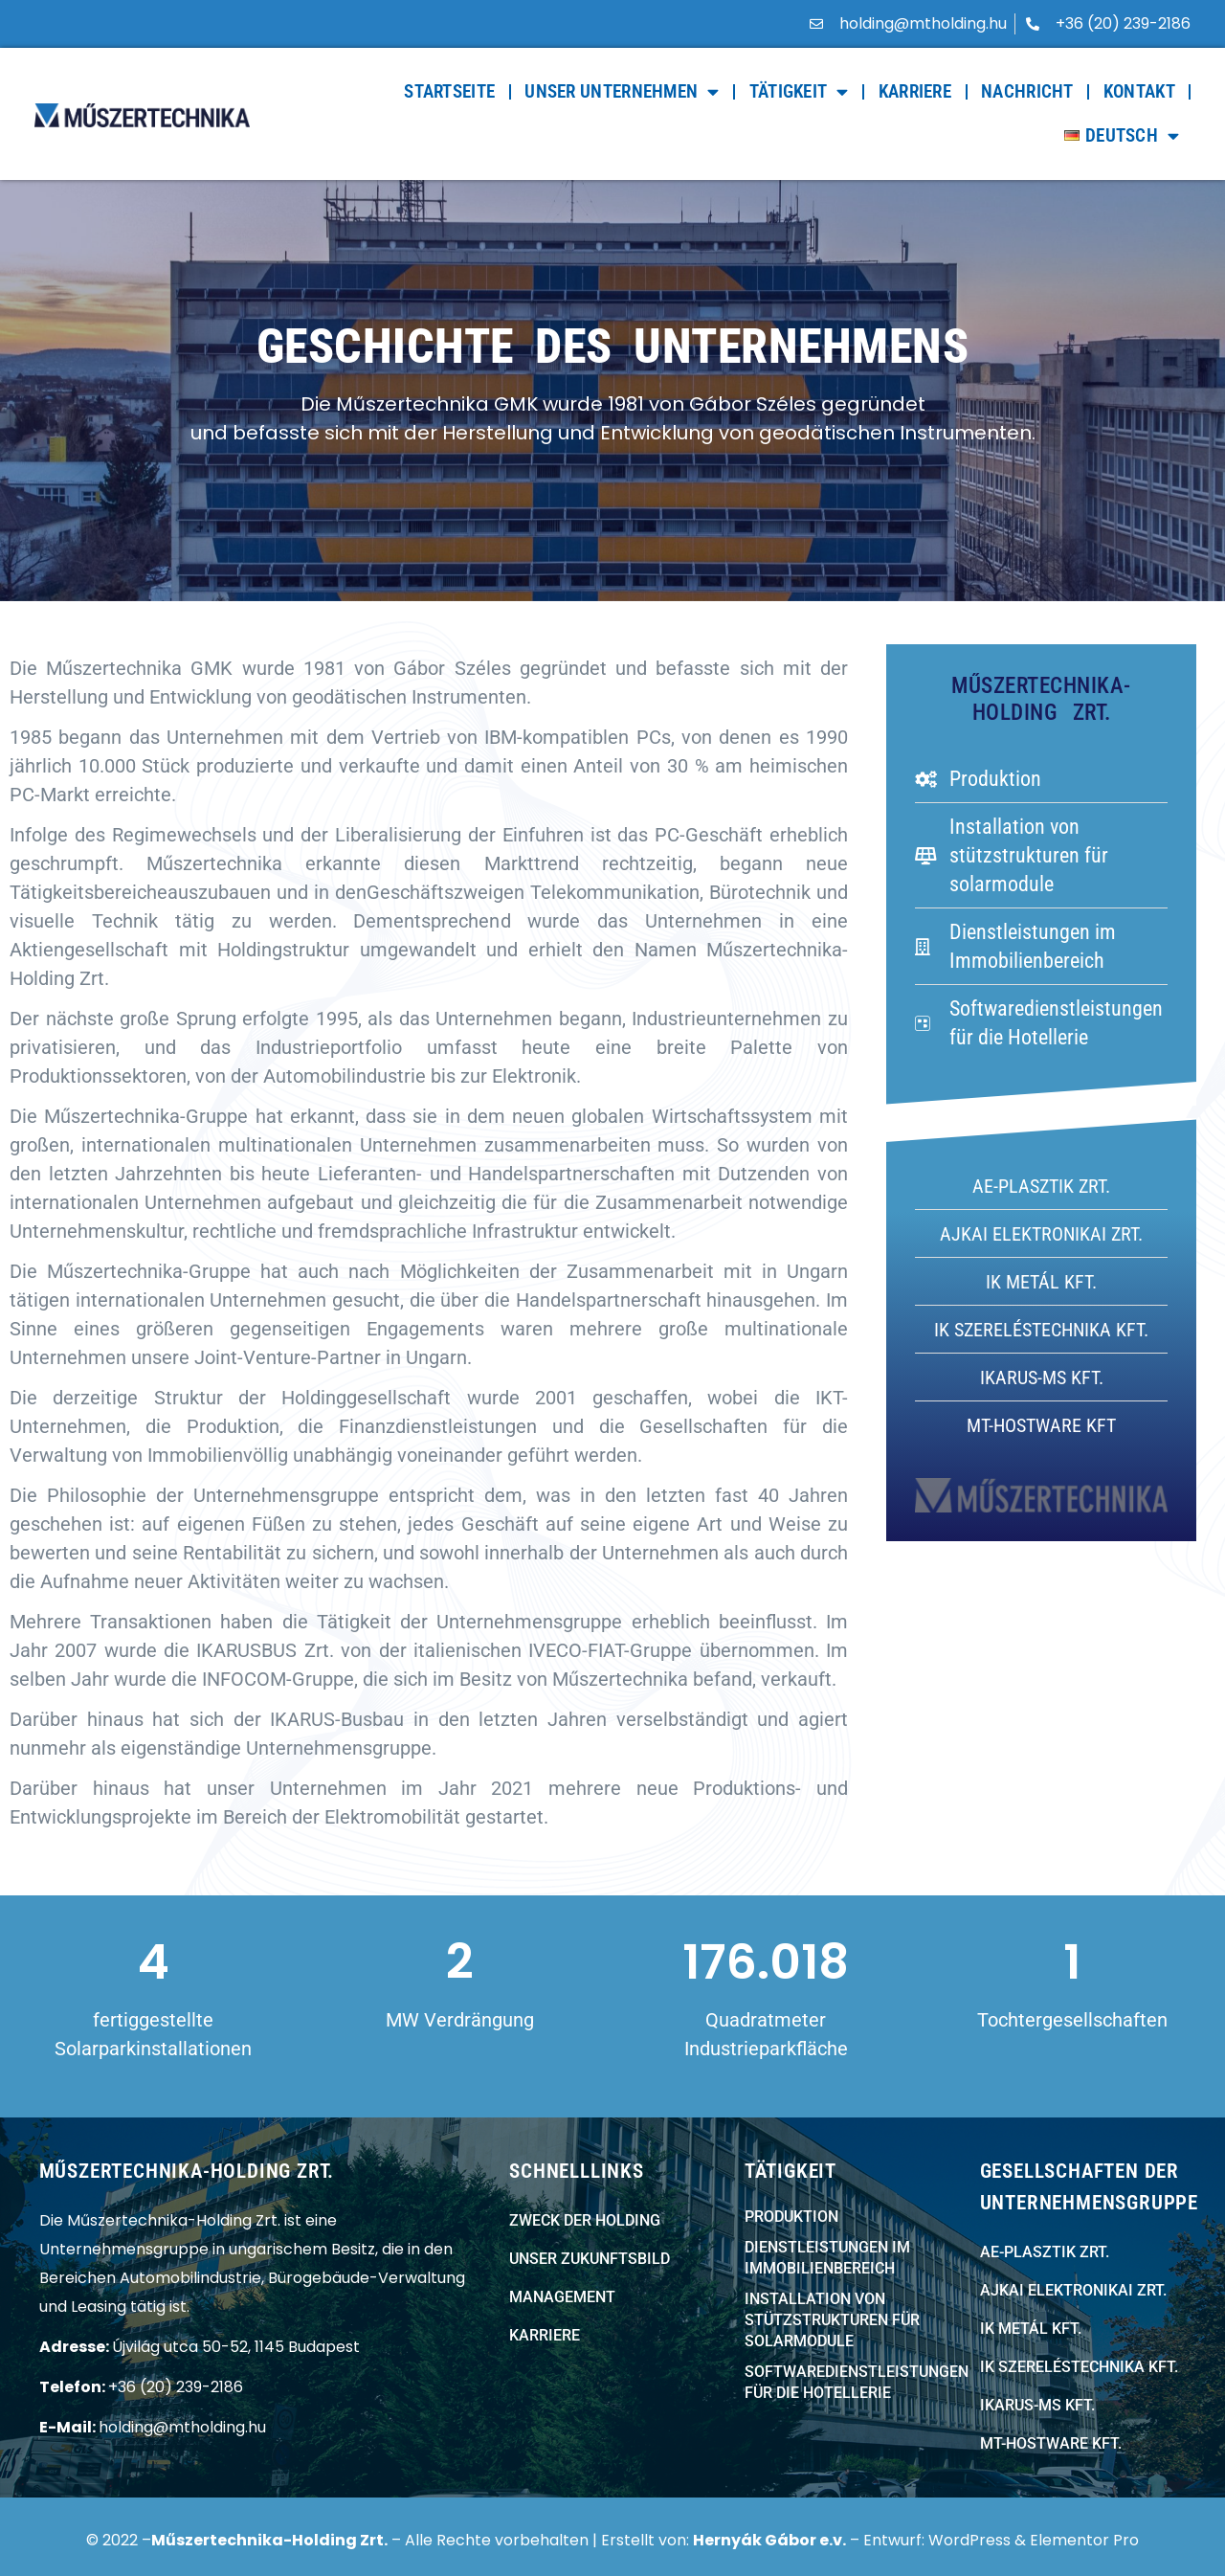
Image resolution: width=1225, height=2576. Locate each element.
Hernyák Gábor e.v (767, 2540)
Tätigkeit (799, 91)
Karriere (915, 91)
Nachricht (1027, 91)
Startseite (449, 91)
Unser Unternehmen (621, 91)
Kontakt (1139, 91)
